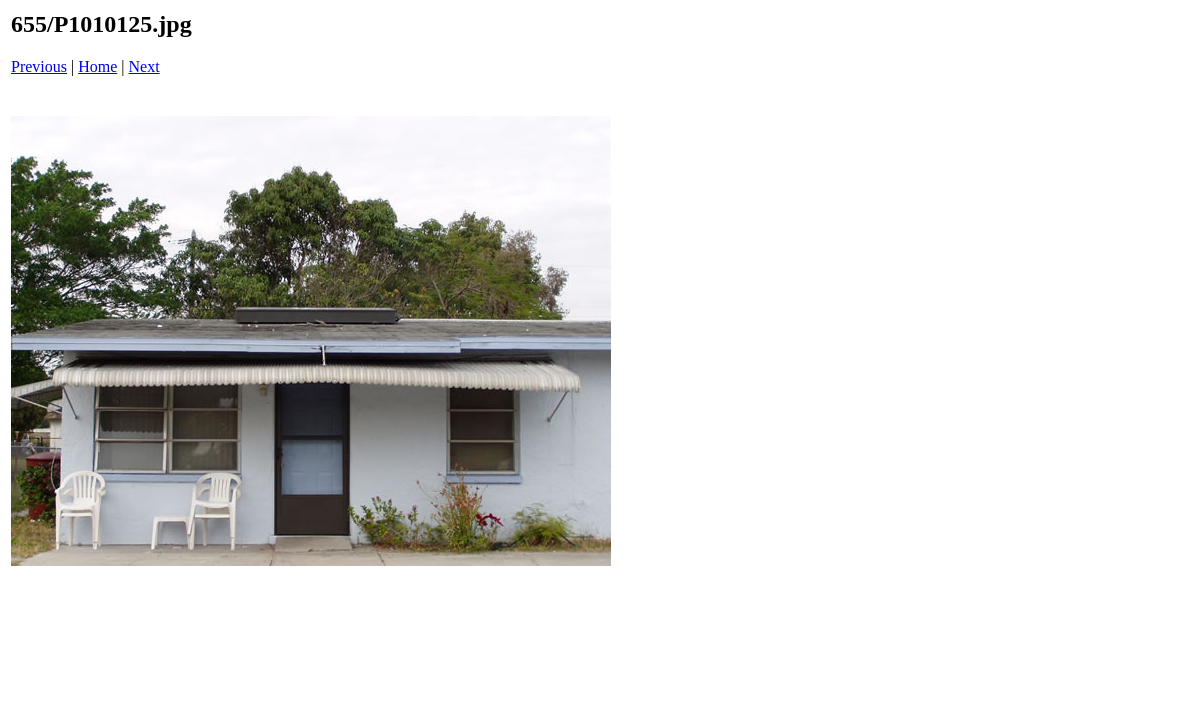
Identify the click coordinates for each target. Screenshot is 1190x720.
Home (97, 66)
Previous (39, 66)
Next (144, 66)
